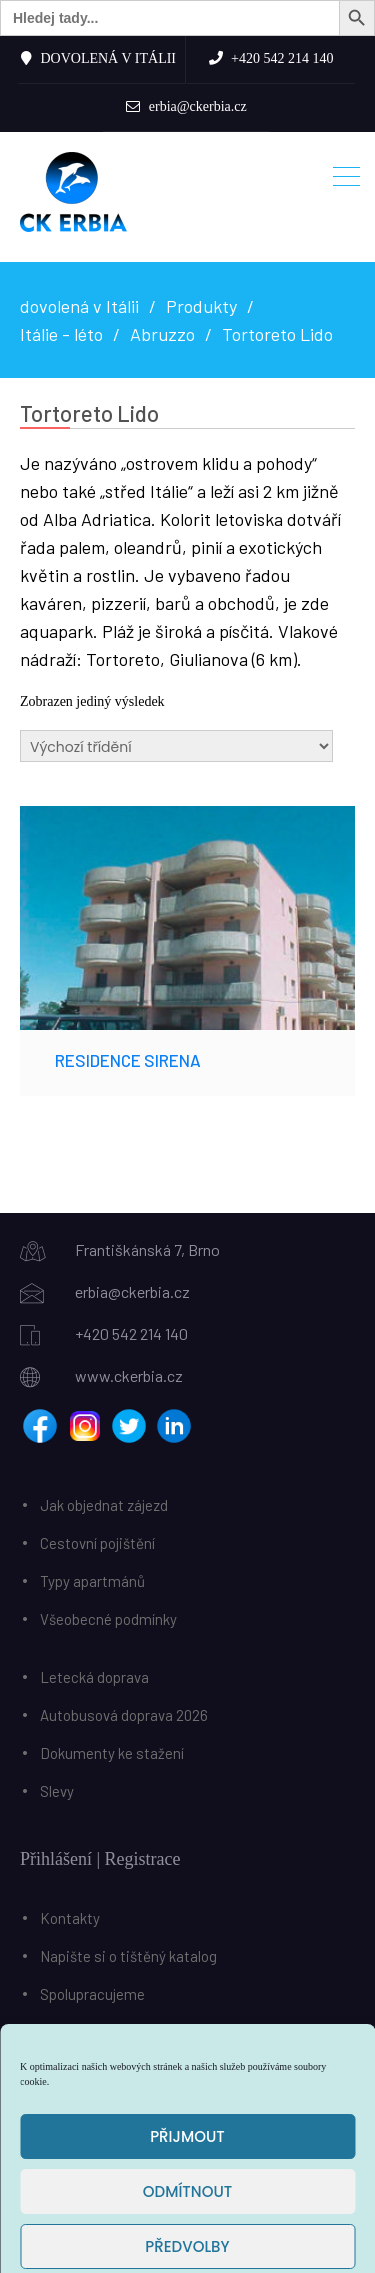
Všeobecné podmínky (108, 1619)
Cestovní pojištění (97, 1543)
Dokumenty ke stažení (112, 1753)
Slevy (57, 1791)
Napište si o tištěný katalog (128, 1956)
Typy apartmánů (92, 1581)
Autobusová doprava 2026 (124, 1715)
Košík (41, 2100)
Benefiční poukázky (102, 2032)
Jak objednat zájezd (104, 1505)
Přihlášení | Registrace (100, 1859)
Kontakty (70, 1918)
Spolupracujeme (92, 1994)
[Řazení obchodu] (176, 746)
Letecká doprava (94, 1677)
